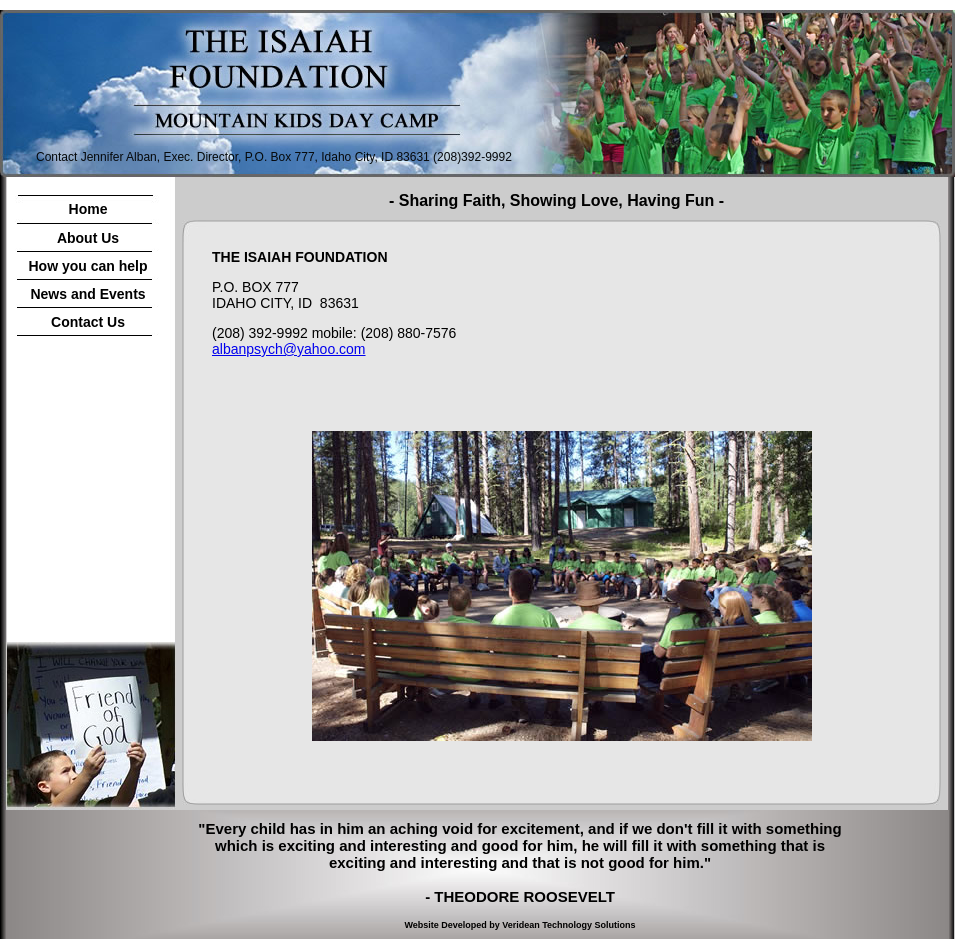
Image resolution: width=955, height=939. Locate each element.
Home (88, 209)
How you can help (87, 266)
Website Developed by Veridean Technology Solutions (519, 925)
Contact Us (88, 322)
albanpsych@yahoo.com (289, 349)
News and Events (87, 294)
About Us (88, 238)
